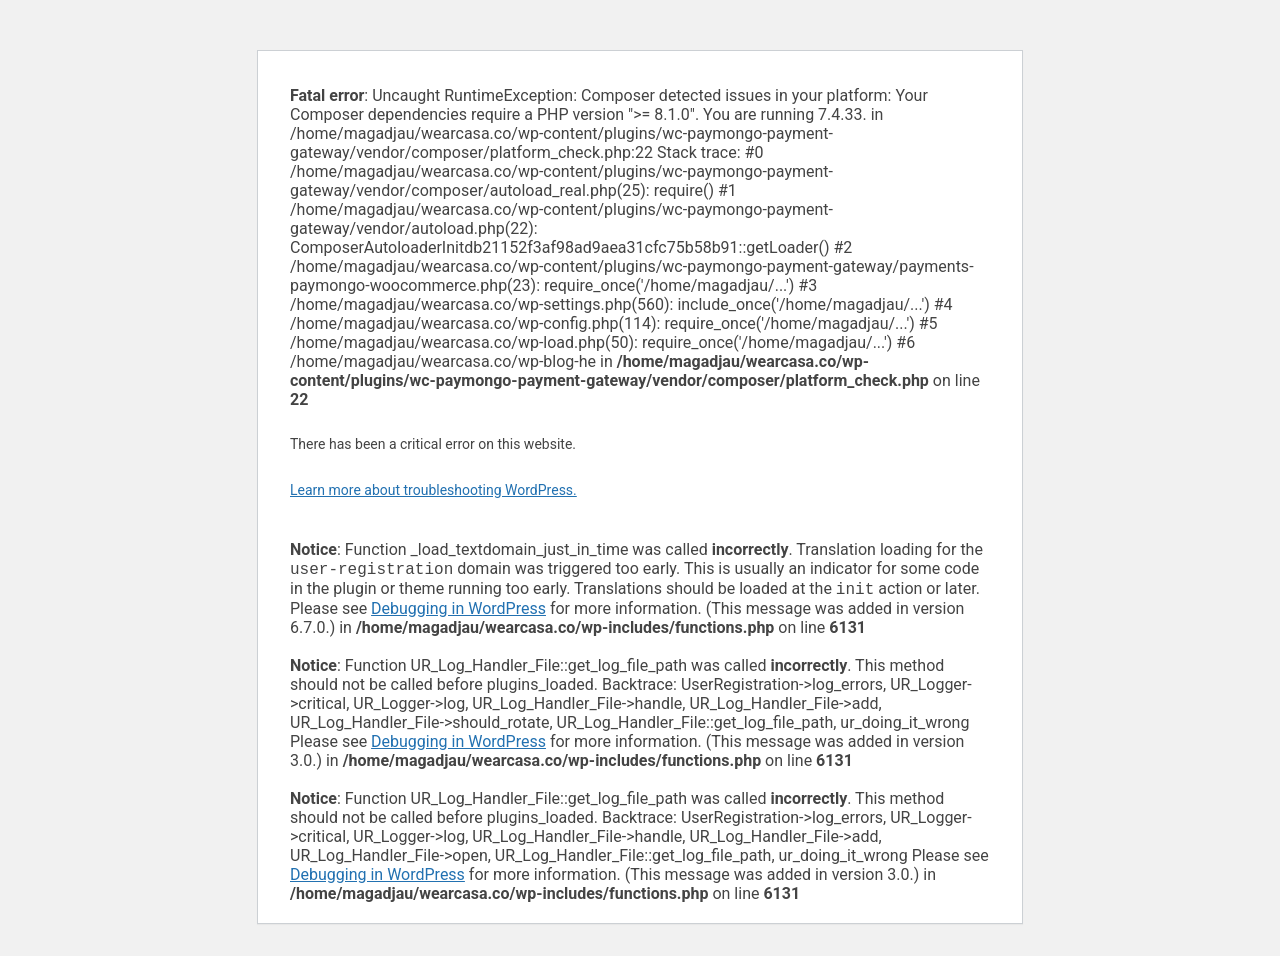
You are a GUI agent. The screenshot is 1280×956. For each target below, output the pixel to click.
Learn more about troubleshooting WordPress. (433, 490)
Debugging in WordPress (458, 612)
